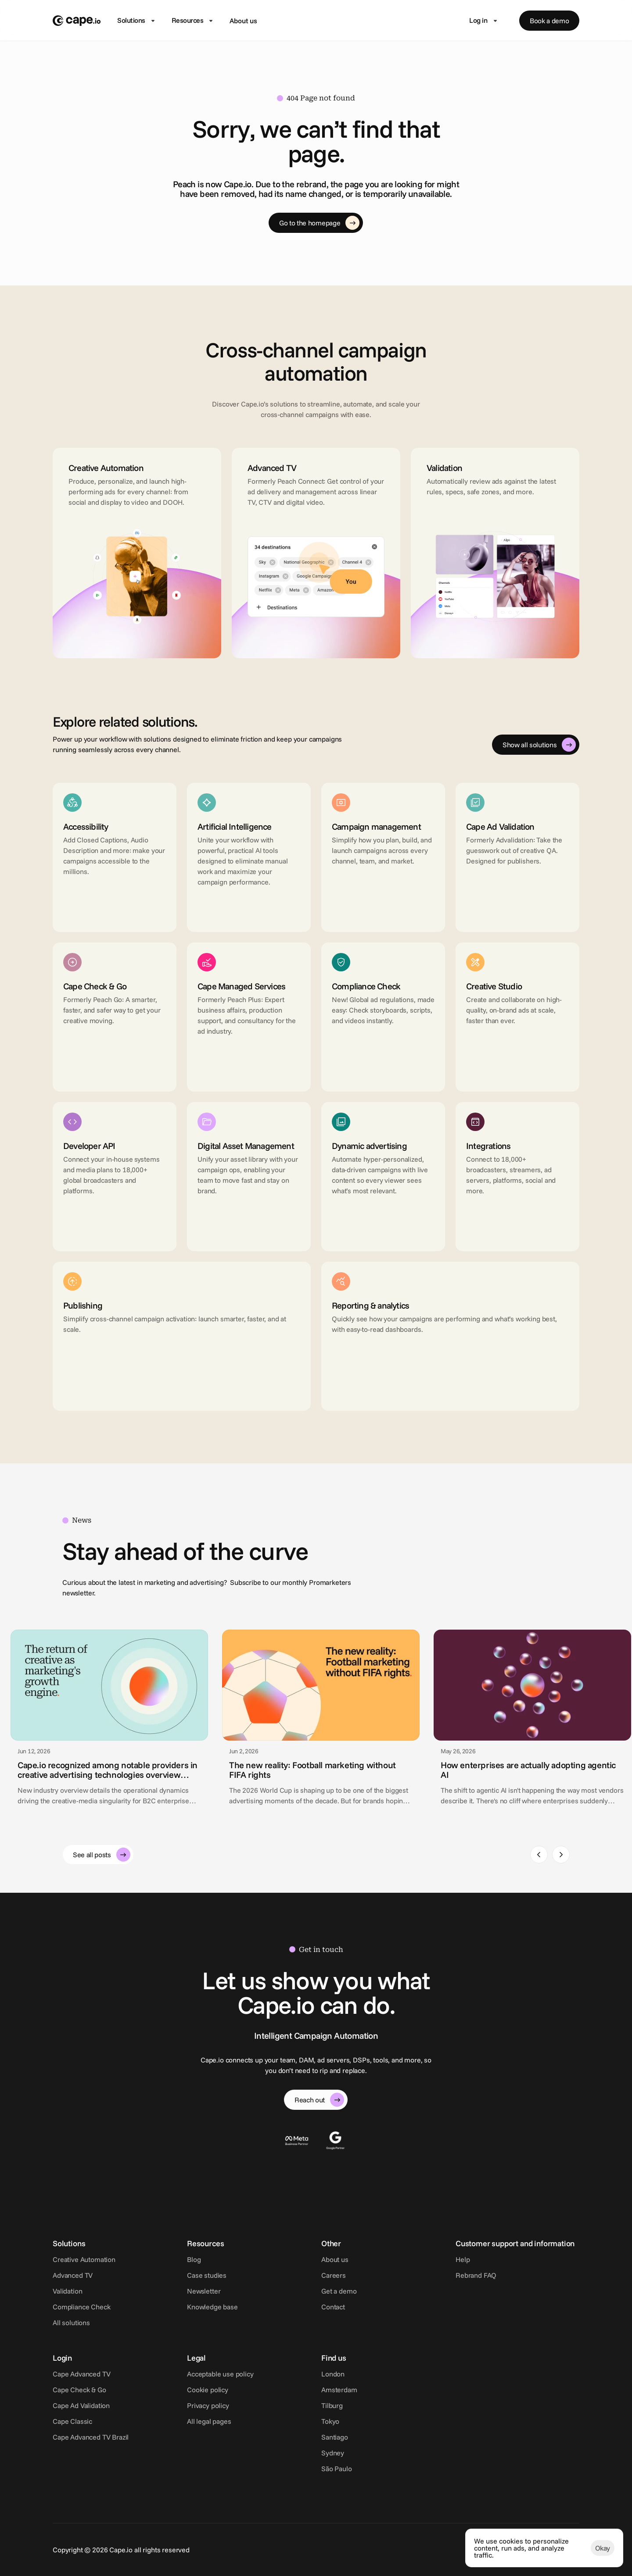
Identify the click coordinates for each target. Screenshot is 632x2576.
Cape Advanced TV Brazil (91, 2437)
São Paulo (336, 2468)
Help (463, 2259)
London (333, 2373)
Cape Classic (72, 2421)
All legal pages (209, 2421)
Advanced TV (73, 2275)
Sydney (332, 2452)
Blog (194, 2259)
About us (243, 20)
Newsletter (203, 2291)
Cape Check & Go (79, 2389)
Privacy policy (208, 2405)
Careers (333, 2275)
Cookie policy (207, 2389)
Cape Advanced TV (81, 2373)
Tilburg (332, 2405)
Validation (67, 2291)
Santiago (334, 2437)
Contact (333, 2306)
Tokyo (330, 2421)
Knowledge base (212, 2306)
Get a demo (338, 2291)
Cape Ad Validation (81, 2405)
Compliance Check (81, 2306)
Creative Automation (84, 2259)
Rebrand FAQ (476, 2275)
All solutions (71, 2322)
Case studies (206, 2275)
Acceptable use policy (220, 2373)
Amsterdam (339, 2389)
